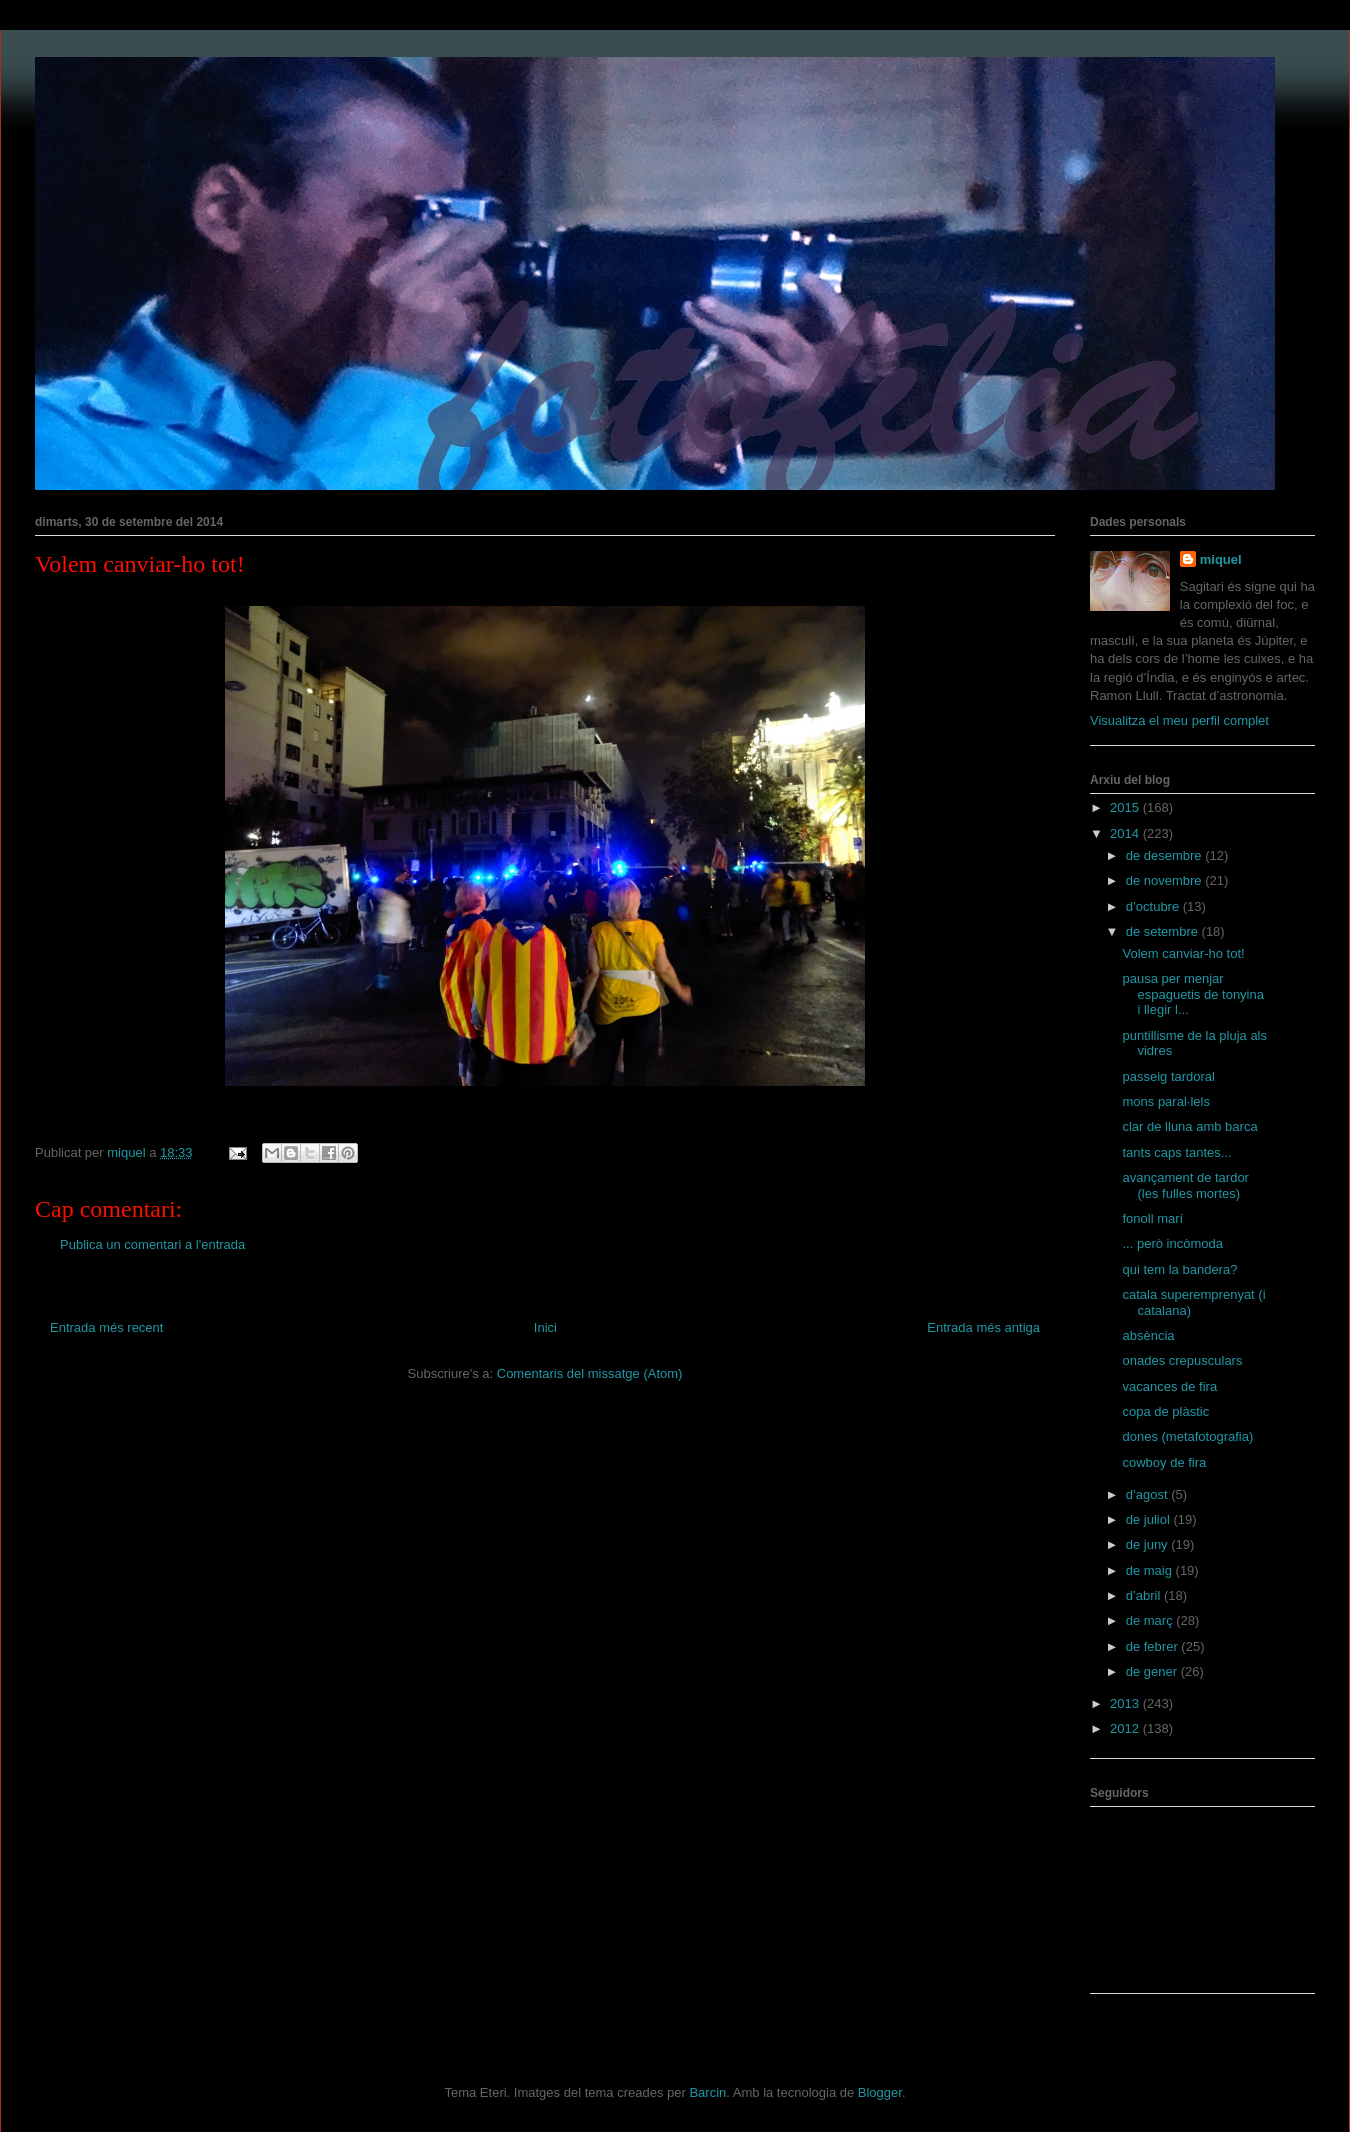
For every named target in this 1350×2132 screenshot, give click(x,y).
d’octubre (1154, 906)
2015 (1126, 807)
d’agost (1149, 1494)
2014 (1126, 833)
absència (1148, 1335)
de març (1151, 1620)
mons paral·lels (1165, 1101)
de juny (1149, 1544)
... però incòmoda (1172, 1243)
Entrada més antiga (983, 1327)
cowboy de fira (1164, 1462)
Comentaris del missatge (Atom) (590, 1373)
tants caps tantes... (1176, 1152)
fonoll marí (1152, 1218)
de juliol (1150, 1519)
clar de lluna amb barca (1189, 1126)
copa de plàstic (1165, 1411)
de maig (1151, 1570)
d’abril (1145, 1595)
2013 (1126, 1703)
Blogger (880, 2092)
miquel (1221, 559)
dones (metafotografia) (1187, 1436)
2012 (1126, 1728)
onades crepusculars (1182, 1360)
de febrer (1154, 1646)
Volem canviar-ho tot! (1183, 953)
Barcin (707, 2092)
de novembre (1166, 880)
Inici (545, 1327)
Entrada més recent (106, 1327)
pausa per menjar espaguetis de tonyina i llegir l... (1192, 994)
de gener (1153, 1671)
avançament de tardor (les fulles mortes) (1185, 1185)
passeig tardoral (1168, 1076)
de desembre (1166, 855)
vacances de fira (1169, 1386)
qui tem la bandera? (1179, 1269)
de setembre (1164, 931)
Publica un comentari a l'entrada (152, 1244)
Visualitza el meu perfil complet (1179, 720)
